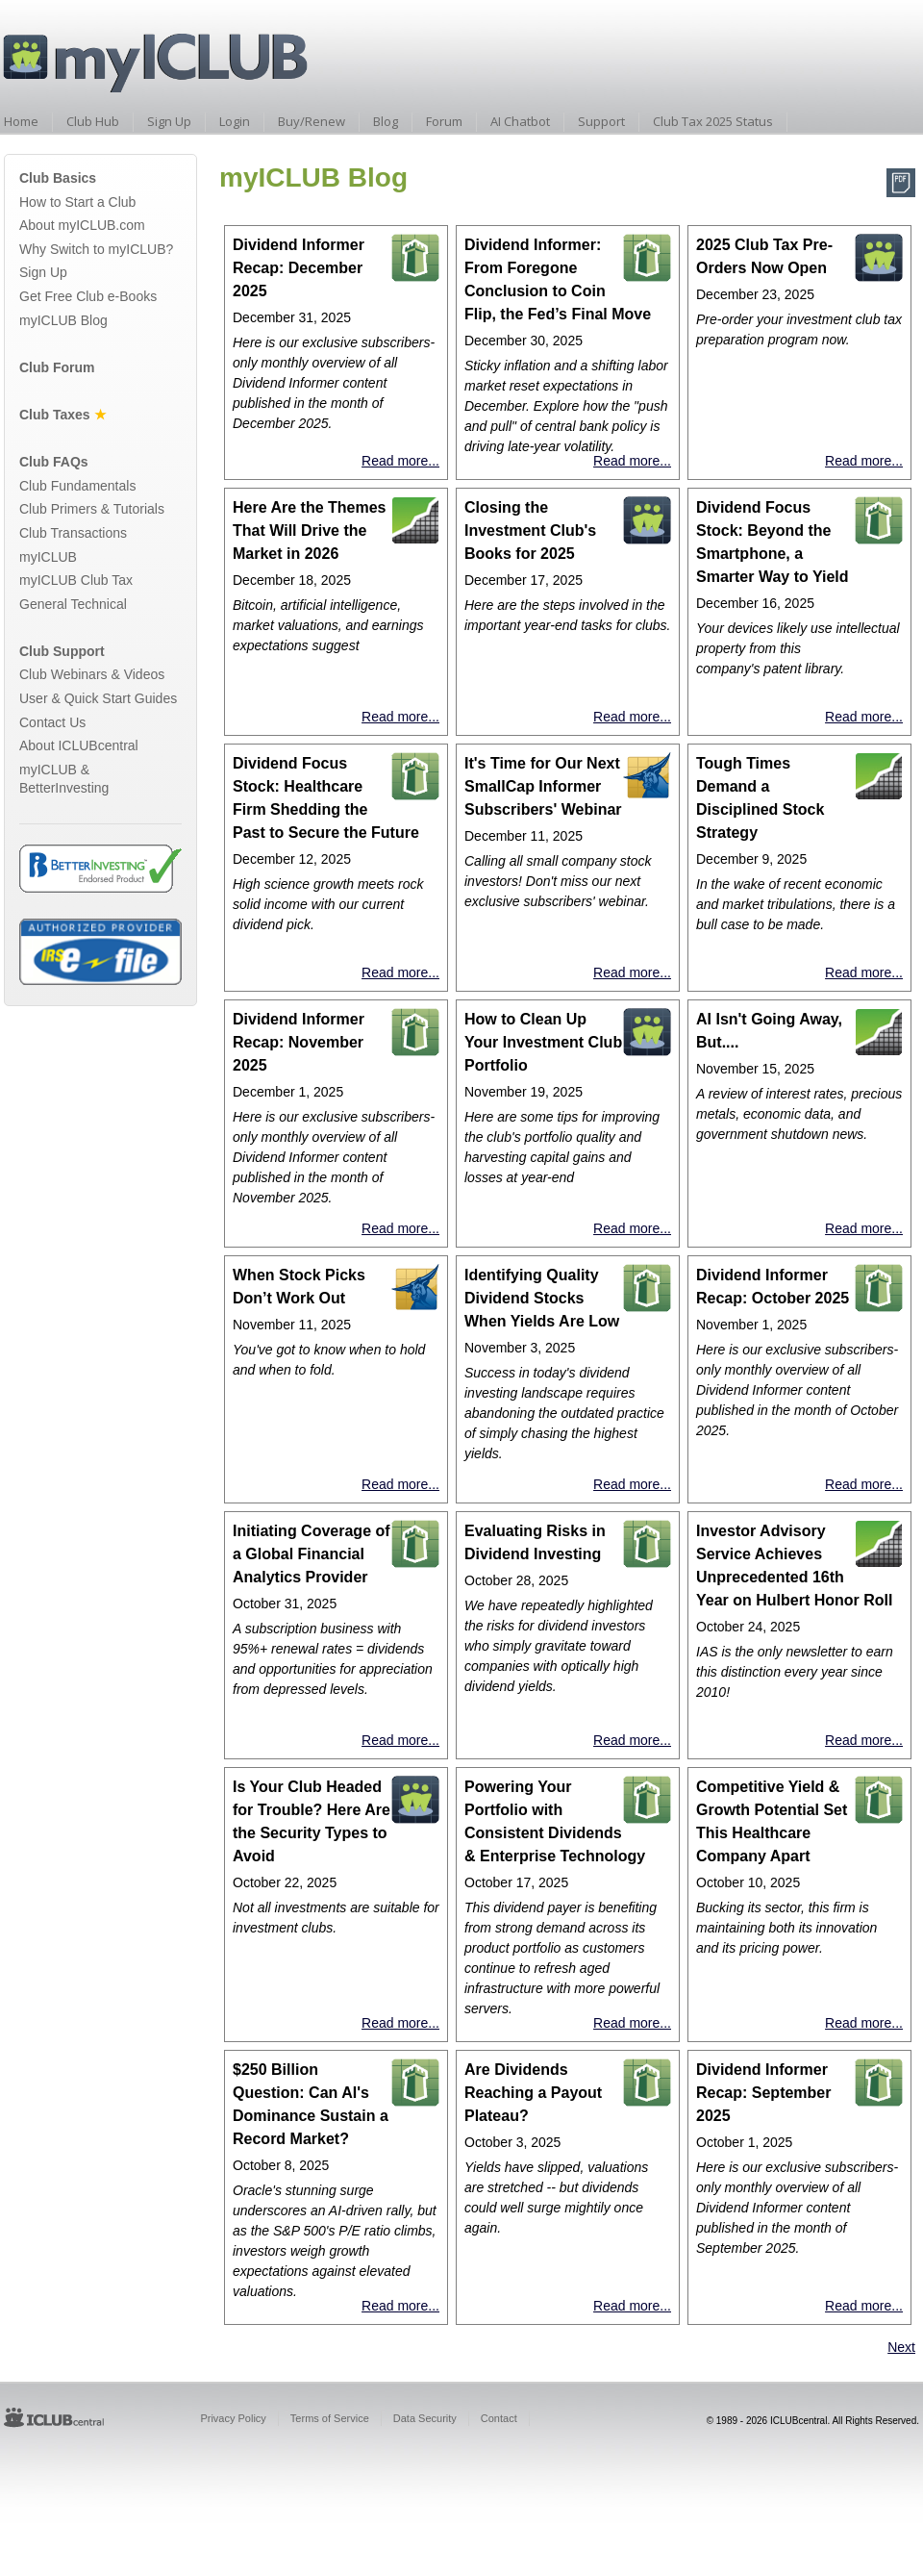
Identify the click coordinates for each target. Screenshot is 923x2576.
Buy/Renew (311, 121)
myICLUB (48, 557)
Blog (385, 121)
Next (901, 2347)
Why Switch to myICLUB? (96, 249)
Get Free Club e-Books (88, 296)
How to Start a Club (77, 202)
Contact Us (52, 722)
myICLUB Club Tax (76, 580)
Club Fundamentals (77, 485)
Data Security (425, 2418)
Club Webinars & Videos (91, 674)
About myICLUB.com (82, 225)
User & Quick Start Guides (98, 698)
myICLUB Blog (63, 320)
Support (601, 121)
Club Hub (92, 121)
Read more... (400, 460)
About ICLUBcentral (78, 745)
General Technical (73, 604)
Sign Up (169, 121)
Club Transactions (73, 533)
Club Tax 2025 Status (713, 121)
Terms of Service (329, 2418)
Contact (499, 2418)
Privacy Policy (232, 2418)
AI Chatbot (520, 121)
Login (234, 121)
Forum (444, 121)
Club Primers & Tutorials (91, 509)
